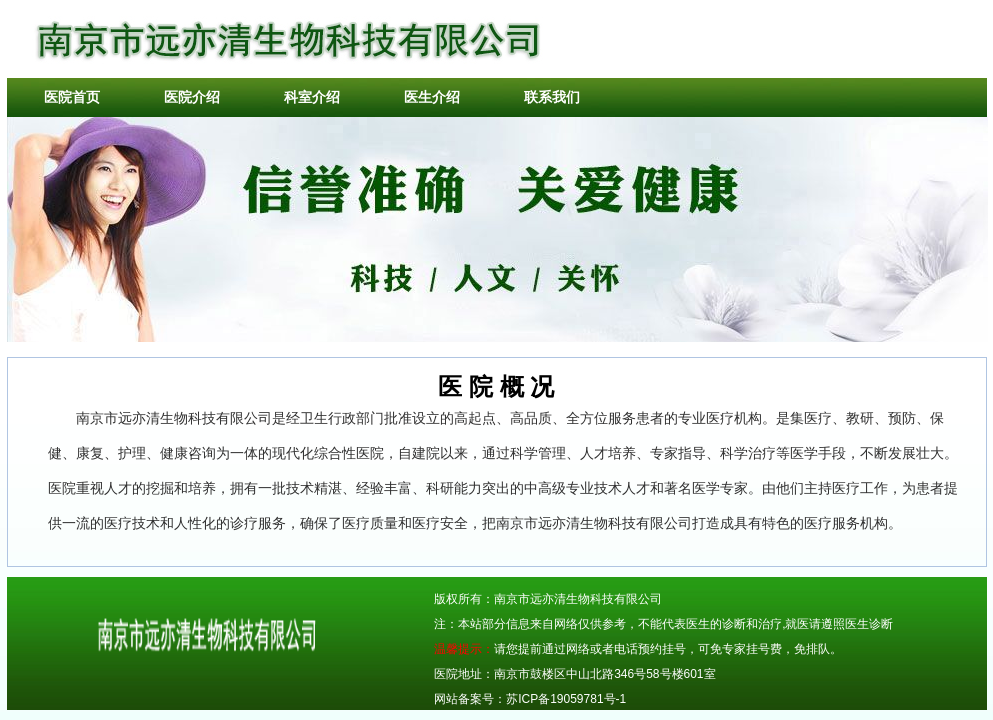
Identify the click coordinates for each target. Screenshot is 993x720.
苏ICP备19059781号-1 (566, 699)
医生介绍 (432, 97)
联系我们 (552, 97)
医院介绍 (192, 97)
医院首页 (72, 97)
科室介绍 (312, 97)
